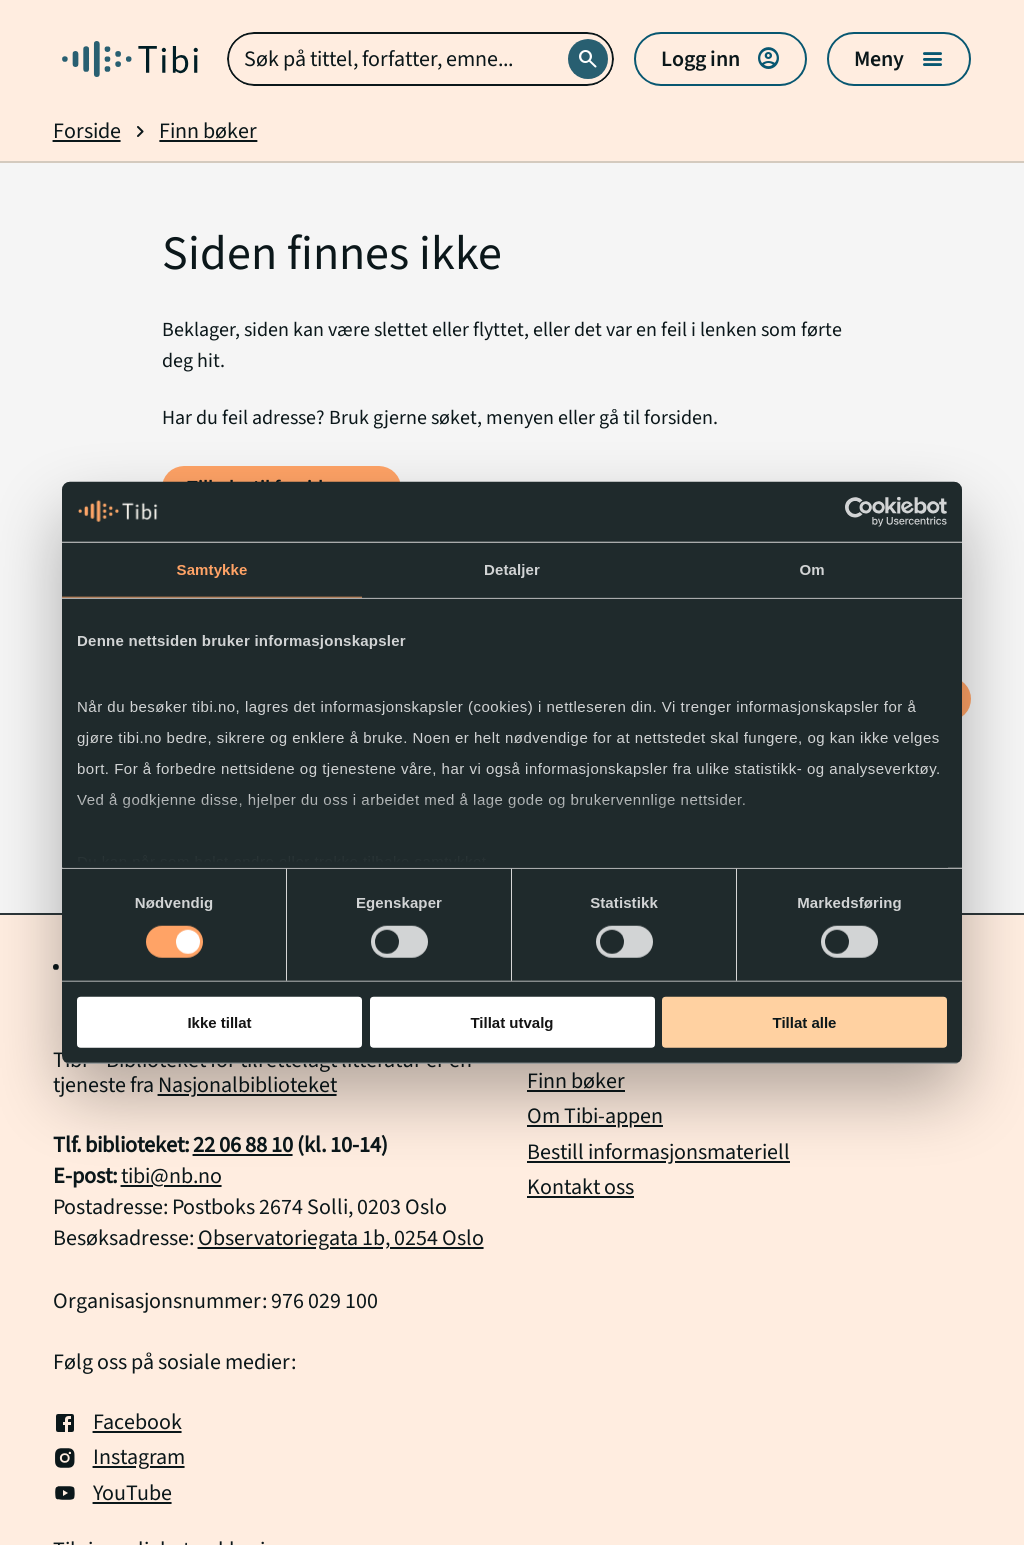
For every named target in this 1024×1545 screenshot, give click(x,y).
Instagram (119, 1457)
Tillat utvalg (511, 1022)
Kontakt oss (580, 1187)
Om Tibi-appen (595, 1116)
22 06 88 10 (243, 1145)
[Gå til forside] (130, 59)
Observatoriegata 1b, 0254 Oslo (341, 1238)
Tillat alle (805, 1022)
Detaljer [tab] (512, 568)
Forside (87, 131)
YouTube (112, 1493)
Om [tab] (811, 568)
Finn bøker (208, 131)
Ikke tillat (219, 1022)
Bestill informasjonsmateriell (658, 1152)
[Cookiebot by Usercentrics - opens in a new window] (859, 511)
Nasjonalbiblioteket (247, 1085)
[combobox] (421, 59)
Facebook (117, 1422)
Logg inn (720, 59)
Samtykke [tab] (212, 568)
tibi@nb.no (171, 1176)
